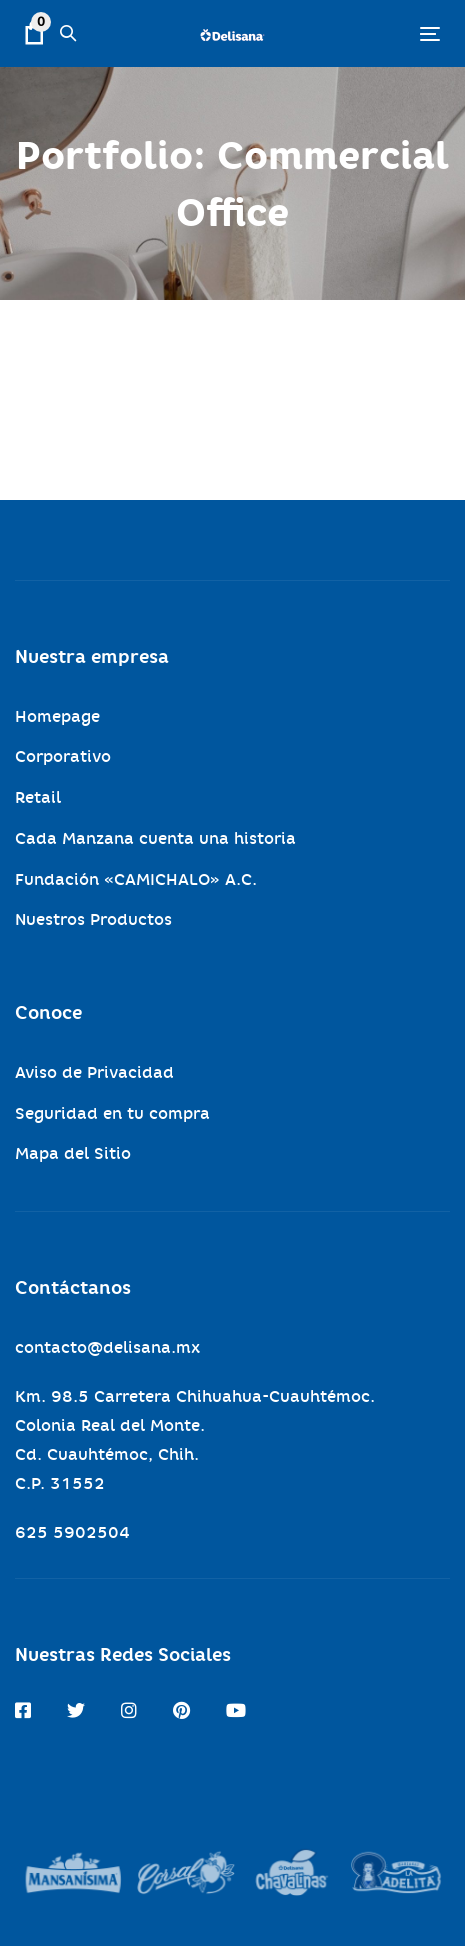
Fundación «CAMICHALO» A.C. (136, 879)
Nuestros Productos (93, 919)
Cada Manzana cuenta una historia (155, 838)
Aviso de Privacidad (94, 1072)
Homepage (57, 716)
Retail (38, 797)
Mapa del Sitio (73, 1153)
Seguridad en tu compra (112, 1113)
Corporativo (63, 756)
